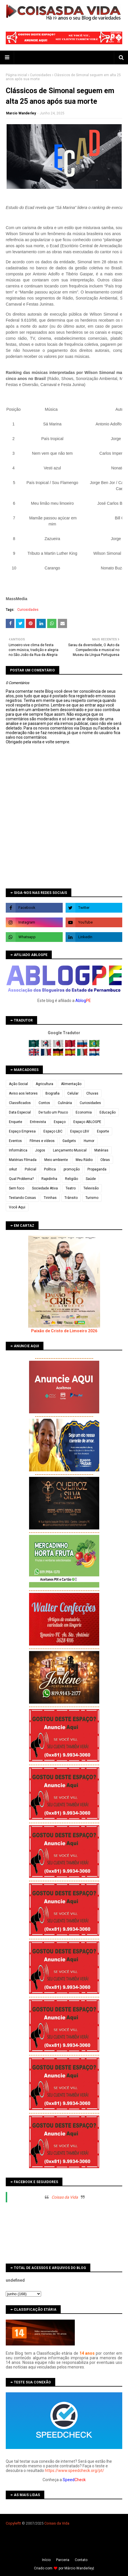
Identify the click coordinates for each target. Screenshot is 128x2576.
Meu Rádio (84, 1160)
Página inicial (16, 75)
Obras (105, 1160)
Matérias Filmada (23, 1160)
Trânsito (71, 1198)
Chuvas (92, 1093)
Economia (84, 1112)
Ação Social (18, 1084)
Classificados (20, 1103)
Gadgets (69, 1141)
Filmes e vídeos (42, 1141)
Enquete (15, 1122)
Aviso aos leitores (23, 1093)
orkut (13, 1169)
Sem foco (16, 1188)
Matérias (101, 1150)
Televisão (91, 1188)
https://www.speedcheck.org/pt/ (74, 2470)
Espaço (60, 1122)
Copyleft (13, 2523)
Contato (81, 2560)
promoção (72, 1169)
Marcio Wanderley (21, 113)
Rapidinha (49, 1179)
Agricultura (44, 1084)
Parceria (62, 2560)
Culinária (65, 1103)
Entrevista (38, 1122)
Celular (73, 1093)
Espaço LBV (79, 1131)
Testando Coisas (22, 1198)
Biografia (52, 1093)
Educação (108, 1112)
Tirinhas (50, 1198)
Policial (30, 1169)
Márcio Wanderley (78, 2568)
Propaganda (96, 1169)
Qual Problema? (21, 1179)
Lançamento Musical (70, 1150)
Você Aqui (17, 1207)
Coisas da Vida (64, 2197)
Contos (44, 1103)
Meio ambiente (56, 1160)
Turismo (91, 1198)
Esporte (103, 1131)
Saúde (91, 1179)
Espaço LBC (52, 1131)
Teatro (71, 1188)
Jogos (40, 1150)
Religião (71, 1179)
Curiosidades (40, 75)
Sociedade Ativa (45, 1188)
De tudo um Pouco (53, 1112)
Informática (18, 1150)
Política (50, 1169)
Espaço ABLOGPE (87, 1122)
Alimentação (71, 1084)
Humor (89, 1141)
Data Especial (20, 1112)
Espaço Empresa (22, 1131)
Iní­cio (46, 2560)
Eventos (15, 1141)
